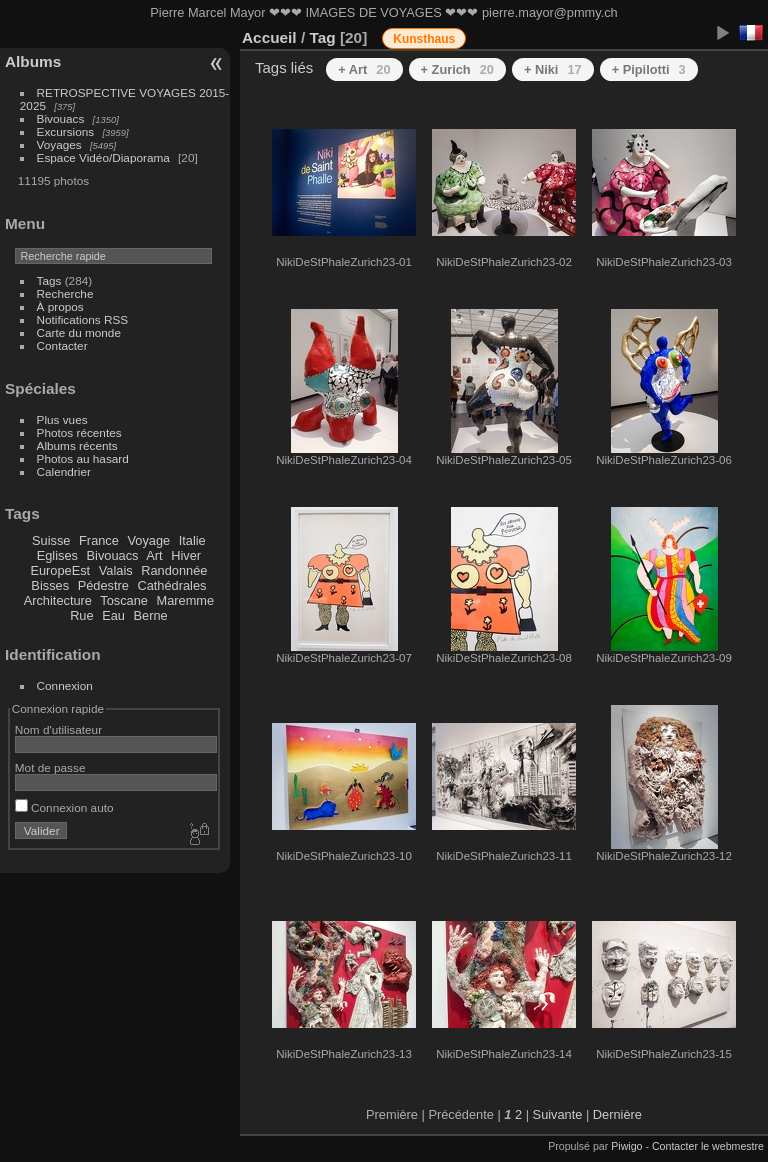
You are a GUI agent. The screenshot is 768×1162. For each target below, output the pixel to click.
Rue (81, 615)
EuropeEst (60, 570)
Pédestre (103, 585)
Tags (49, 280)
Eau (113, 615)
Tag (322, 37)
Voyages (59, 144)
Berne (151, 615)
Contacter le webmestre (708, 1146)
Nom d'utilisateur (58, 729)
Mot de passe (50, 767)
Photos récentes (79, 432)
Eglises (57, 555)
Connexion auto (64, 807)
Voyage (148, 540)
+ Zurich (457, 69)
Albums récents (77, 445)
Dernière (617, 1114)
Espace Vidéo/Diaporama (103, 157)
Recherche (65, 293)
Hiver (186, 555)
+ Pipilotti (649, 69)
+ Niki (553, 69)
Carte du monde (79, 332)
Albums (33, 61)
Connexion (65, 685)
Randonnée (174, 570)
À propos (60, 306)
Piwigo (626, 1146)
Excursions (66, 131)
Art (154, 555)
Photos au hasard (83, 458)
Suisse (51, 540)
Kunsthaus (424, 39)
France (99, 540)
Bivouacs (61, 118)
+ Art (364, 69)
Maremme (186, 600)
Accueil (269, 37)
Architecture (58, 600)
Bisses (50, 585)
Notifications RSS (83, 319)
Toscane (124, 600)
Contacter (62, 345)
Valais (116, 570)
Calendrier (64, 471)
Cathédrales (171, 585)
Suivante (558, 1114)
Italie (192, 540)
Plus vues (62, 419)
